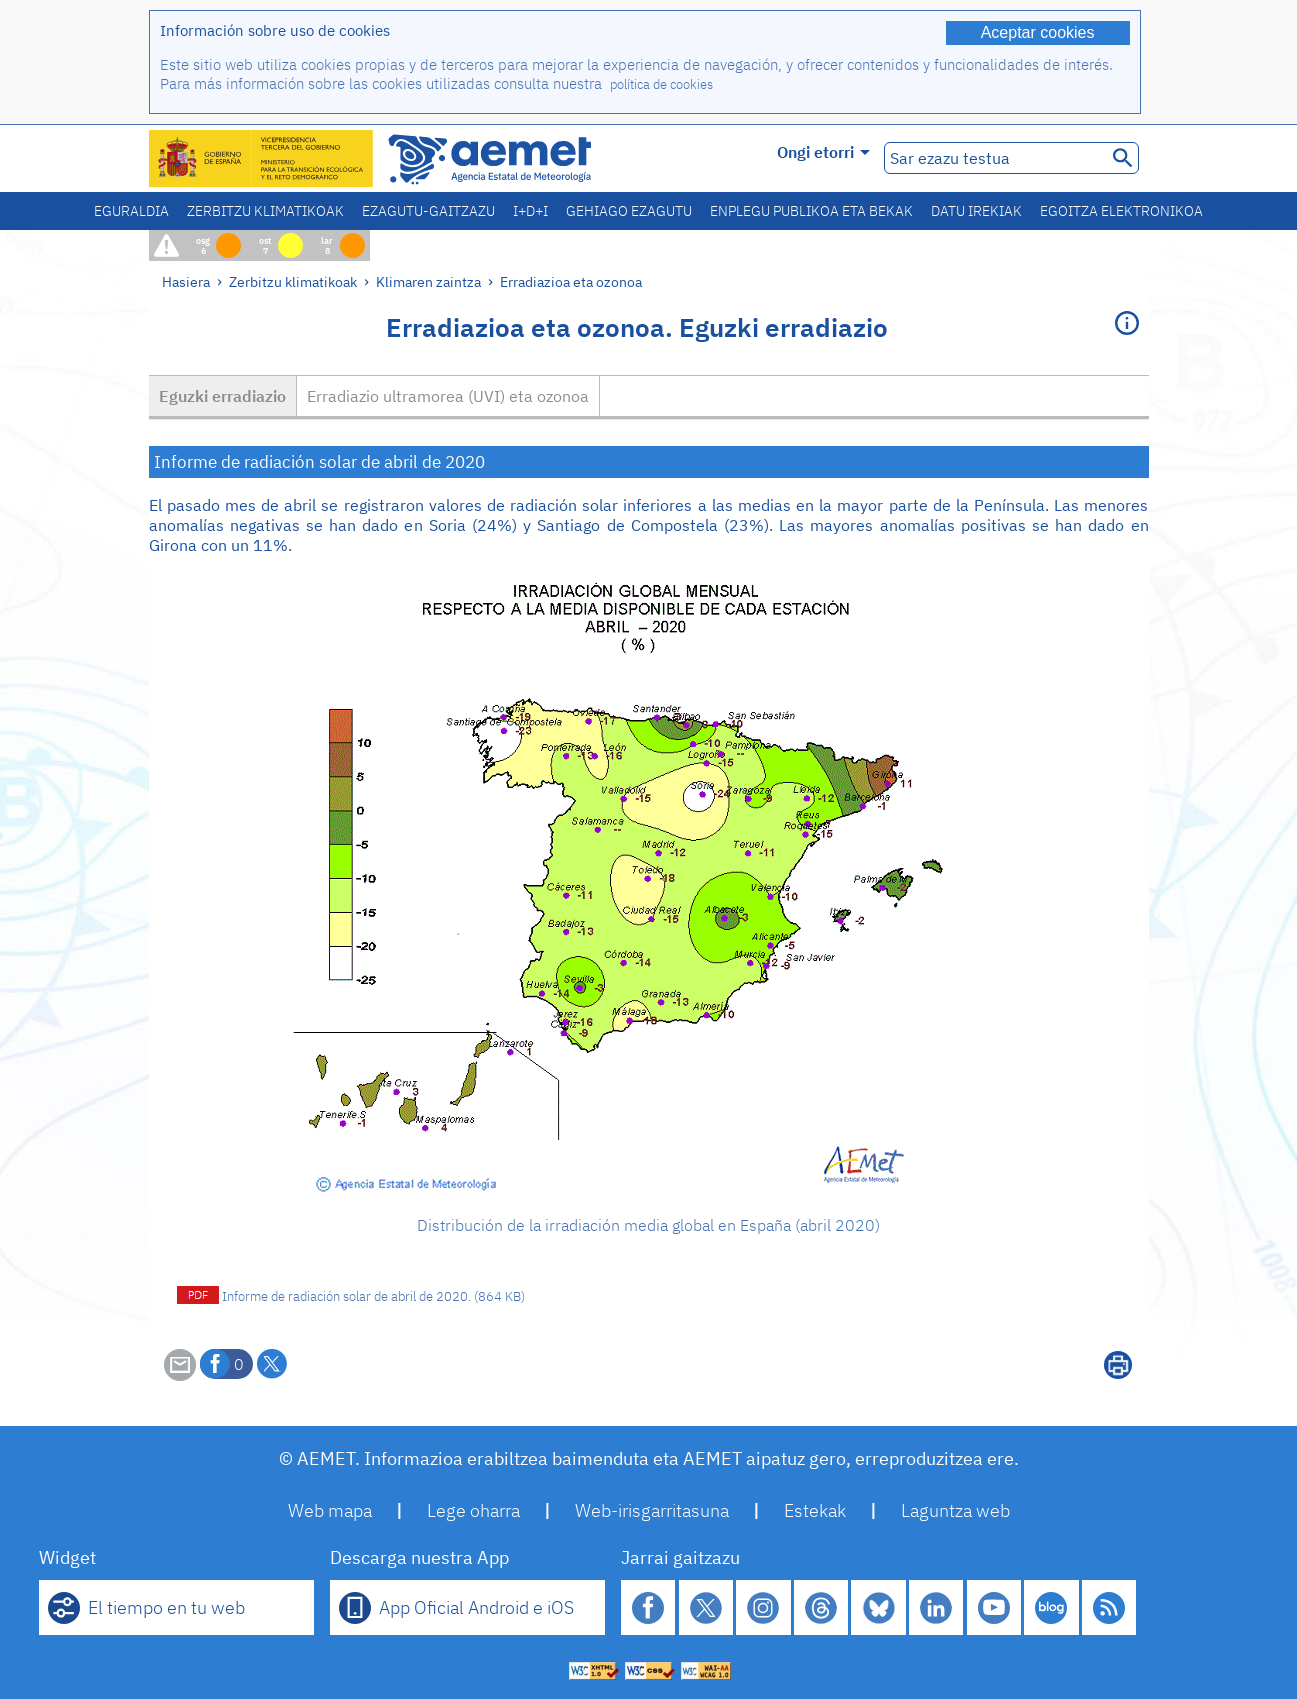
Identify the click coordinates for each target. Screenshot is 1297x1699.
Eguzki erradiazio (222, 396)
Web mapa (330, 1510)
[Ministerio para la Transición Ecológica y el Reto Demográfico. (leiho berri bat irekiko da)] (262, 158)
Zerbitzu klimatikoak (265, 211)
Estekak (815, 1510)
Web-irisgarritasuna (652, 1510)
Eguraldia (131, 211)
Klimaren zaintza (428, 281)
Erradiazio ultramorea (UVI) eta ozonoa (448, 396)
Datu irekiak (976, 211)
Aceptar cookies (1038, 32)
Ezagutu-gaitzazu (428, 211)
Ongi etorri (823, 152)
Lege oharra (473, 1510)
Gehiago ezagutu (629, 211)
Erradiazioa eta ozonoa (571, 281)
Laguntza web (955, 1510)
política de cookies (661, 84)
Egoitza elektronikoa (1121, 211)
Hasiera (186, 281)
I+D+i (530, 211)
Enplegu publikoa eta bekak (811, 211)
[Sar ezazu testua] (993, 158)
